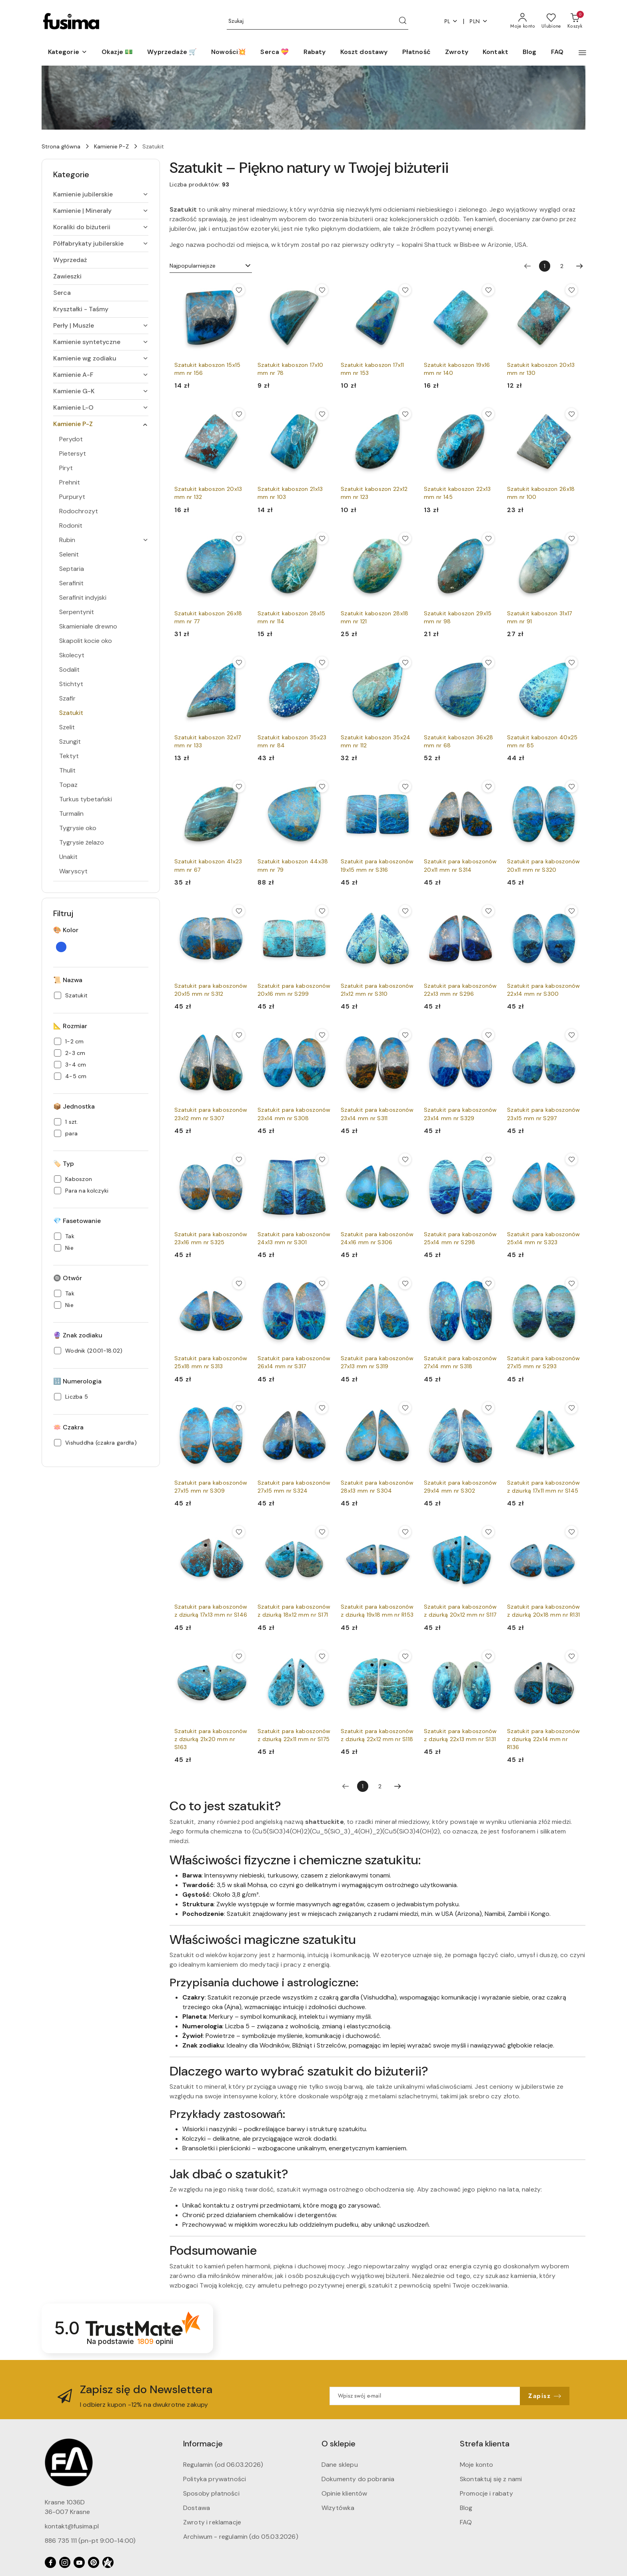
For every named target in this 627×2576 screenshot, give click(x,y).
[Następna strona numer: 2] (579, 266)
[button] (67, 52)
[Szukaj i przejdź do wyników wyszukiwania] (402, 21)
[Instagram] (64, 2562)
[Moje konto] (522, 21)
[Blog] (529, 52)
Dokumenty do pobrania (357, 2479)
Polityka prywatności (214, 2479)
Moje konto (476, 2464)
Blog (466, 2508)
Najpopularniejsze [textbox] (193, 265)
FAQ (466, 2522)
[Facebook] (50, 2562)
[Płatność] (416, 52)
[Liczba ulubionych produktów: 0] (551, 21)
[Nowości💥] (228, 52)
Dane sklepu (339, 2464)
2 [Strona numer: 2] (561, 266)
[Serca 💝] (274, 52)
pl (451, 21)
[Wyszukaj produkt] (317, 21)
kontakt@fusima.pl (72, 2526)
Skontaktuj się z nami (491, 2479)
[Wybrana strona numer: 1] (544, 266)
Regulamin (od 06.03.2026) (223, 2464)
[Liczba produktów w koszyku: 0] (574, 21)
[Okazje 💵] (117, 52)
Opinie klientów (344, 2493)
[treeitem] (100, 194)
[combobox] (211, 266)
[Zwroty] (456, 52)
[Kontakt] (495, 52)
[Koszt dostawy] (364, 52)
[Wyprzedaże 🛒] (172, 52)
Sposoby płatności (211, 2493)
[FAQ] (557, 52)
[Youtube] (79, 2562)
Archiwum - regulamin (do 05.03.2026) (240, 2536)
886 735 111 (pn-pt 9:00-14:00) (90, 2540)
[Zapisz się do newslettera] (424, 2396)
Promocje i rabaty (486, 2493)
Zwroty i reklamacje (212, 2522)
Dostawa (196, 2508)
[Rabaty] (314, 52)
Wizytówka (337, 2508)
